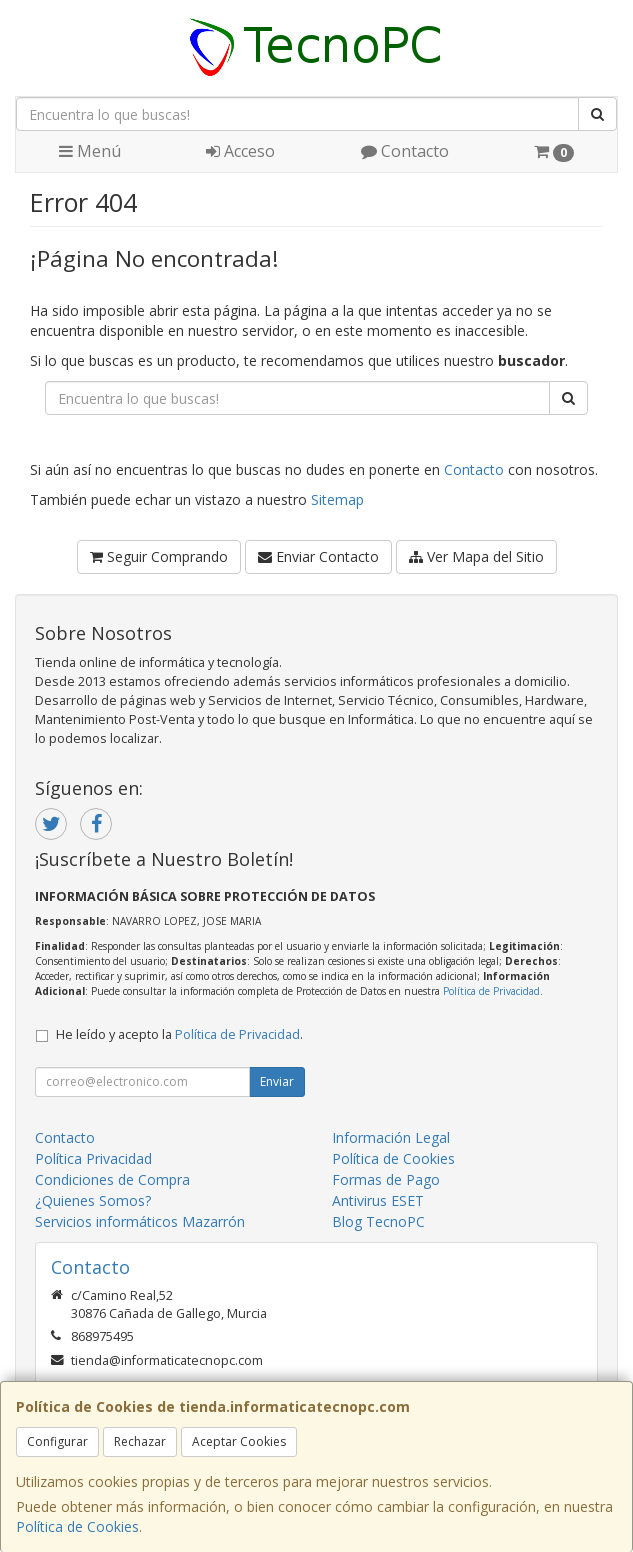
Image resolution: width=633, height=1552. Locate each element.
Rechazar (140, 1441)
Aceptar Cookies (239, 1441)
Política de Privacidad (491, 991)
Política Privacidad (93, 1158)
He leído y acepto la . (179, 1034)
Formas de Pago (386, 1179)
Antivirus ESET (378, 1200)
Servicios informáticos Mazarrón (140, 1221)
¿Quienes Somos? (93, 1200)
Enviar (277, 1081)
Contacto (405, 151)
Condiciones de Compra (112, 1179)
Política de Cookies (77, 1526)
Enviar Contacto (318, 556)
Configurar (57, 1441)
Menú (90, 151)
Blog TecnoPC (378, 1221)
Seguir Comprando (159, 556)
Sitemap (337, 499)
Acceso (240, 151)
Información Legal (391, 1137)
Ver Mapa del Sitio (476, 556)
